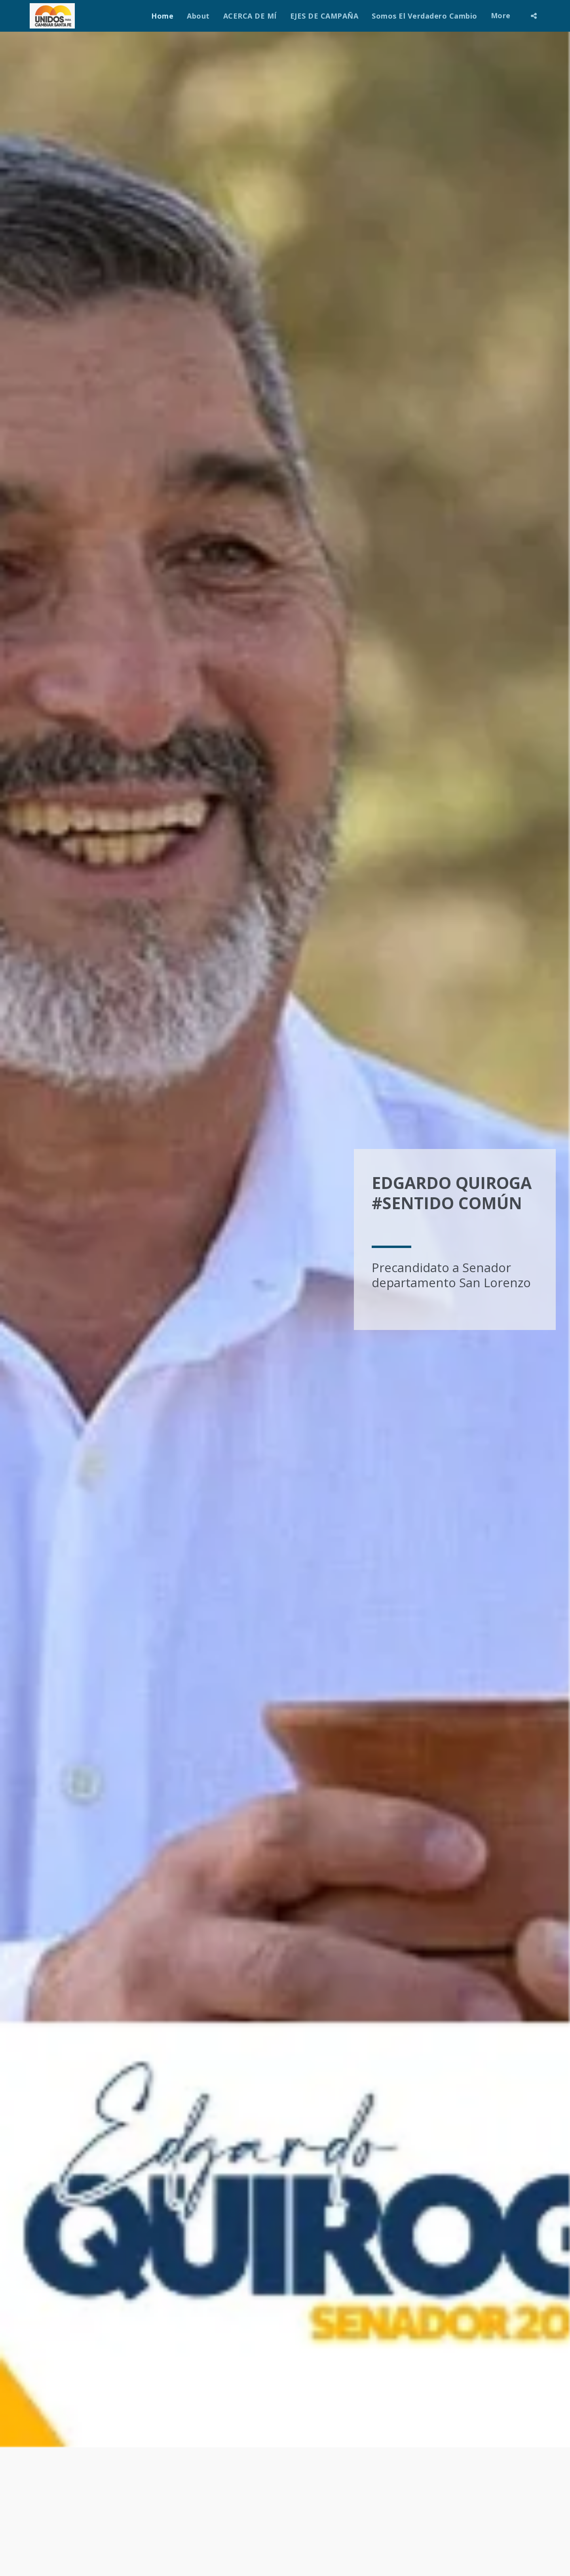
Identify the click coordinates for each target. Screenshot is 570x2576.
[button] (533, 15)
